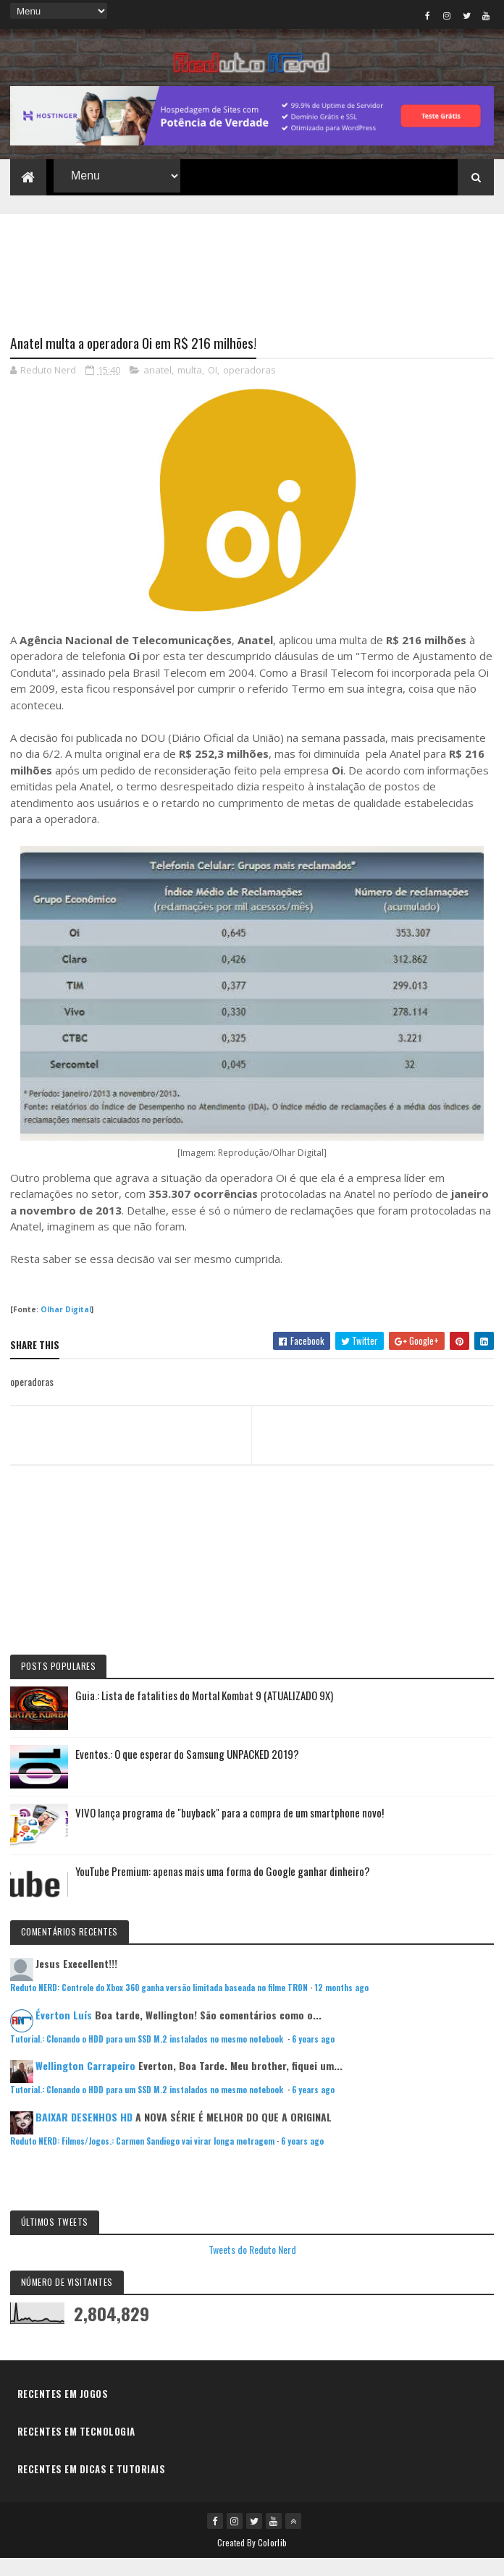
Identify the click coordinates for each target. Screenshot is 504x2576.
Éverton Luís (63, 2032)
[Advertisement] (252, 278)
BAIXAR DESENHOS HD (84, 2134)
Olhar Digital (66, 1327)
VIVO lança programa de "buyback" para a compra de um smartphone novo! (229, 1830)
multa (189, 387)
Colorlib (272, 2560)
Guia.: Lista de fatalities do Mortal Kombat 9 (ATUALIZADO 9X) (204, 1712)
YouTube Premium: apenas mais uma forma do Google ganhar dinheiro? (222, 1888)
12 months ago (341, 2005)
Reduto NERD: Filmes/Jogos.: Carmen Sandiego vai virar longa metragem (142, 2158)
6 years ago (313, 2056)
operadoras (249, 387)
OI (212, 387)
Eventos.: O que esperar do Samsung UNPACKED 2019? (187, 1771)
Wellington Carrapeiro (85, 2082)
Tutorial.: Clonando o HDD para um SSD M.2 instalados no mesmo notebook (147, 2056)
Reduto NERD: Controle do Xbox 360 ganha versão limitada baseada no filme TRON (159, 2005)
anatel (157, 387)
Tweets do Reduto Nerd (252, 2266)
